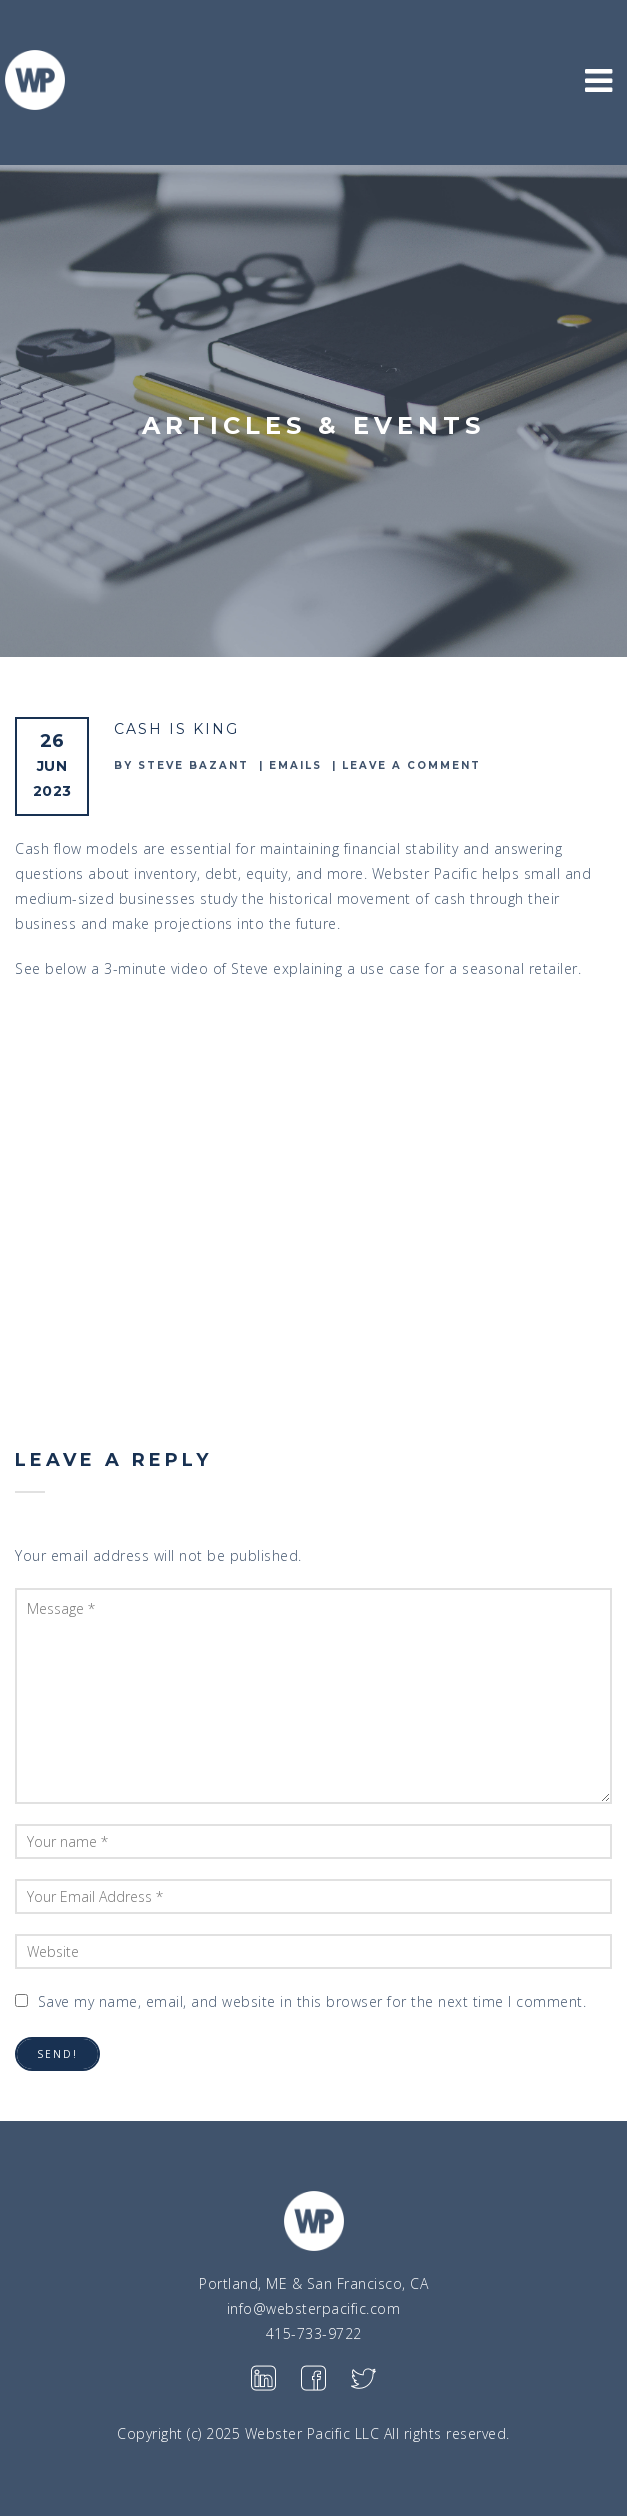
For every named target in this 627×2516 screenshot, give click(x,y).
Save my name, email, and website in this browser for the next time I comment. (312, 2001)
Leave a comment (411, 765)
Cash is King (176, 729)
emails (295, 765)
